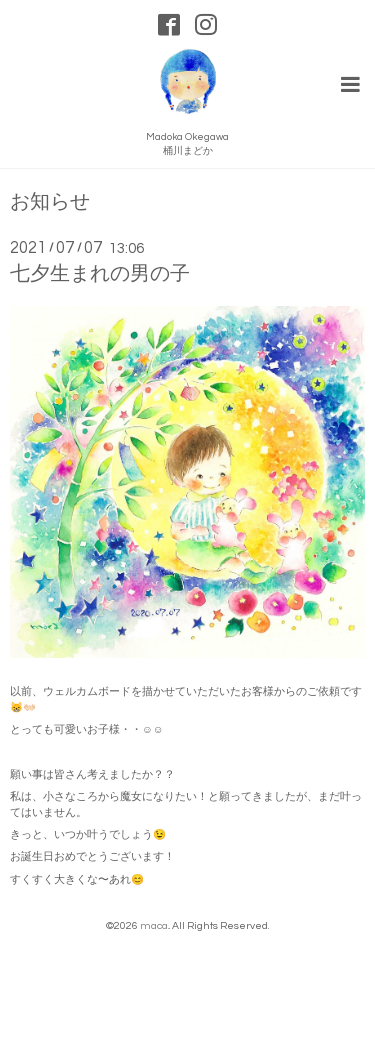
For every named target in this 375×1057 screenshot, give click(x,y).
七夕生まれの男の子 (100, 274)
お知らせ (50, 202)
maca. (154, 925)
